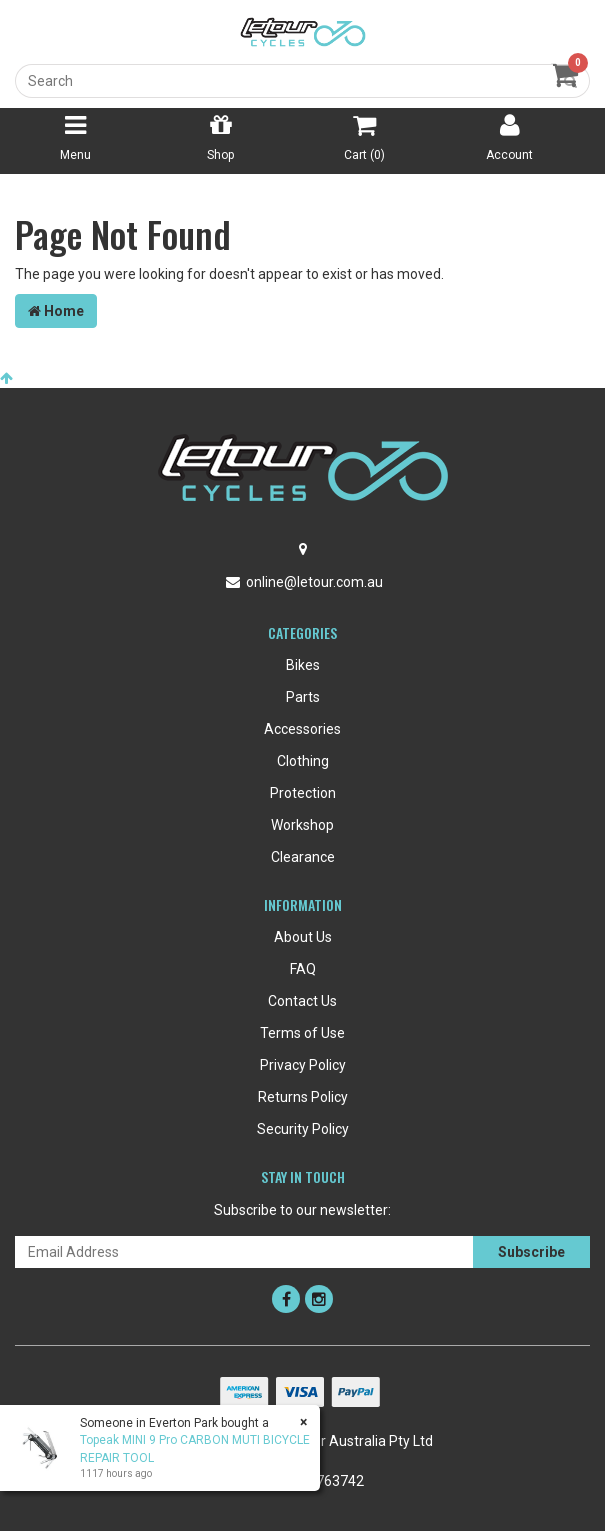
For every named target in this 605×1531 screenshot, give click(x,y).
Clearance (303, 857)
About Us (303, 937)
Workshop (302, 825)
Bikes (303, 665)
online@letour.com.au (314, 582)
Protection (303, 793)
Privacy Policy (303, 1065)
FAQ (303, 969)
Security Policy (303, 1129)
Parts (303, 697)
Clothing (303, 761)
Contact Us (302, 1001)
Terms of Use (302, 1033)
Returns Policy (303, 1097)
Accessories (302, 729)
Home (56, 311)
